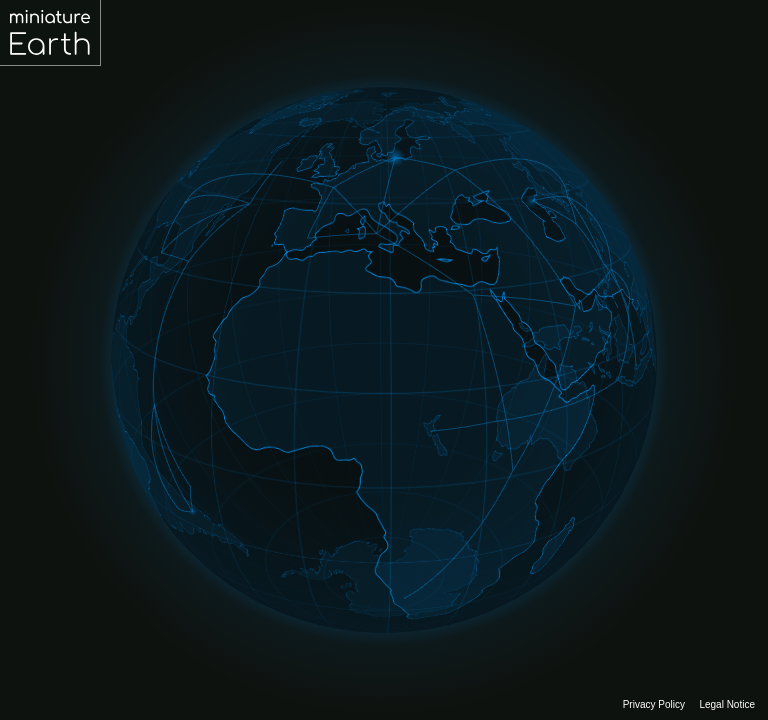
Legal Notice (727, 704)
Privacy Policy (654, 704)
